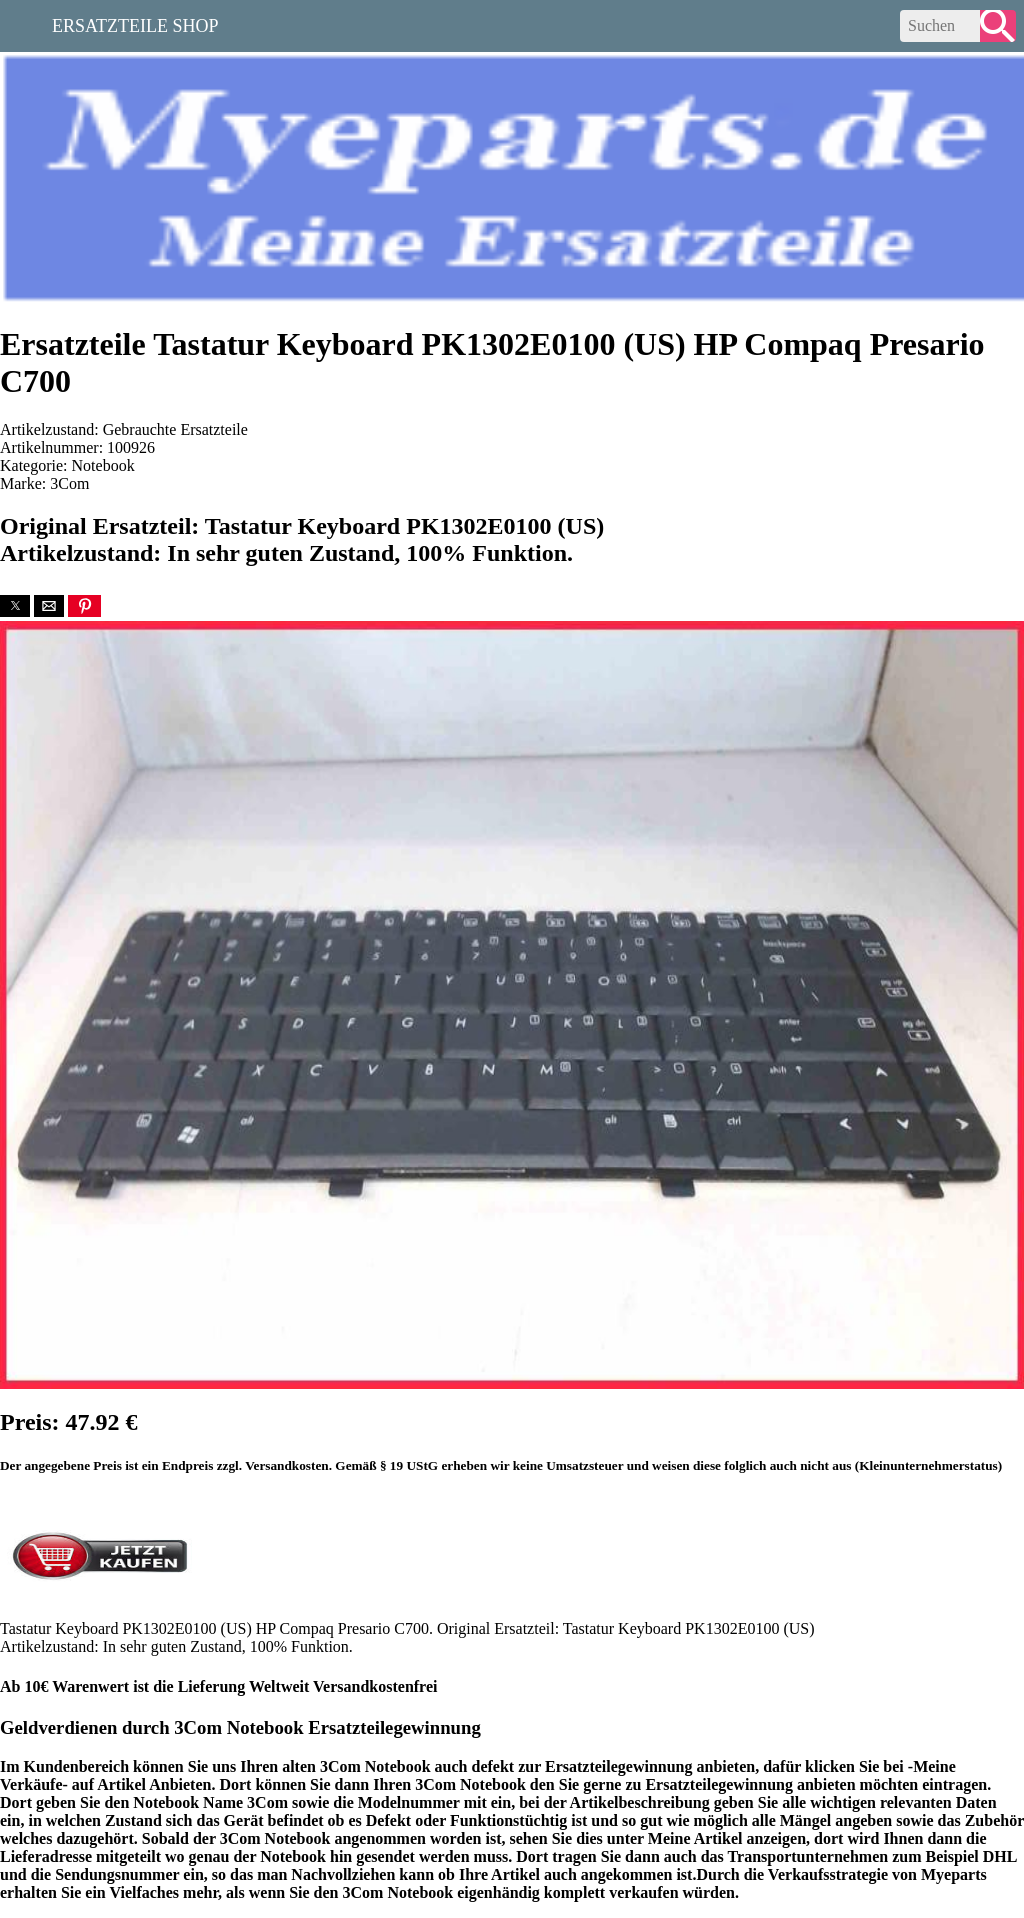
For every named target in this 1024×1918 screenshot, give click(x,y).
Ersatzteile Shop (135, 24)
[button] (15, 606)
